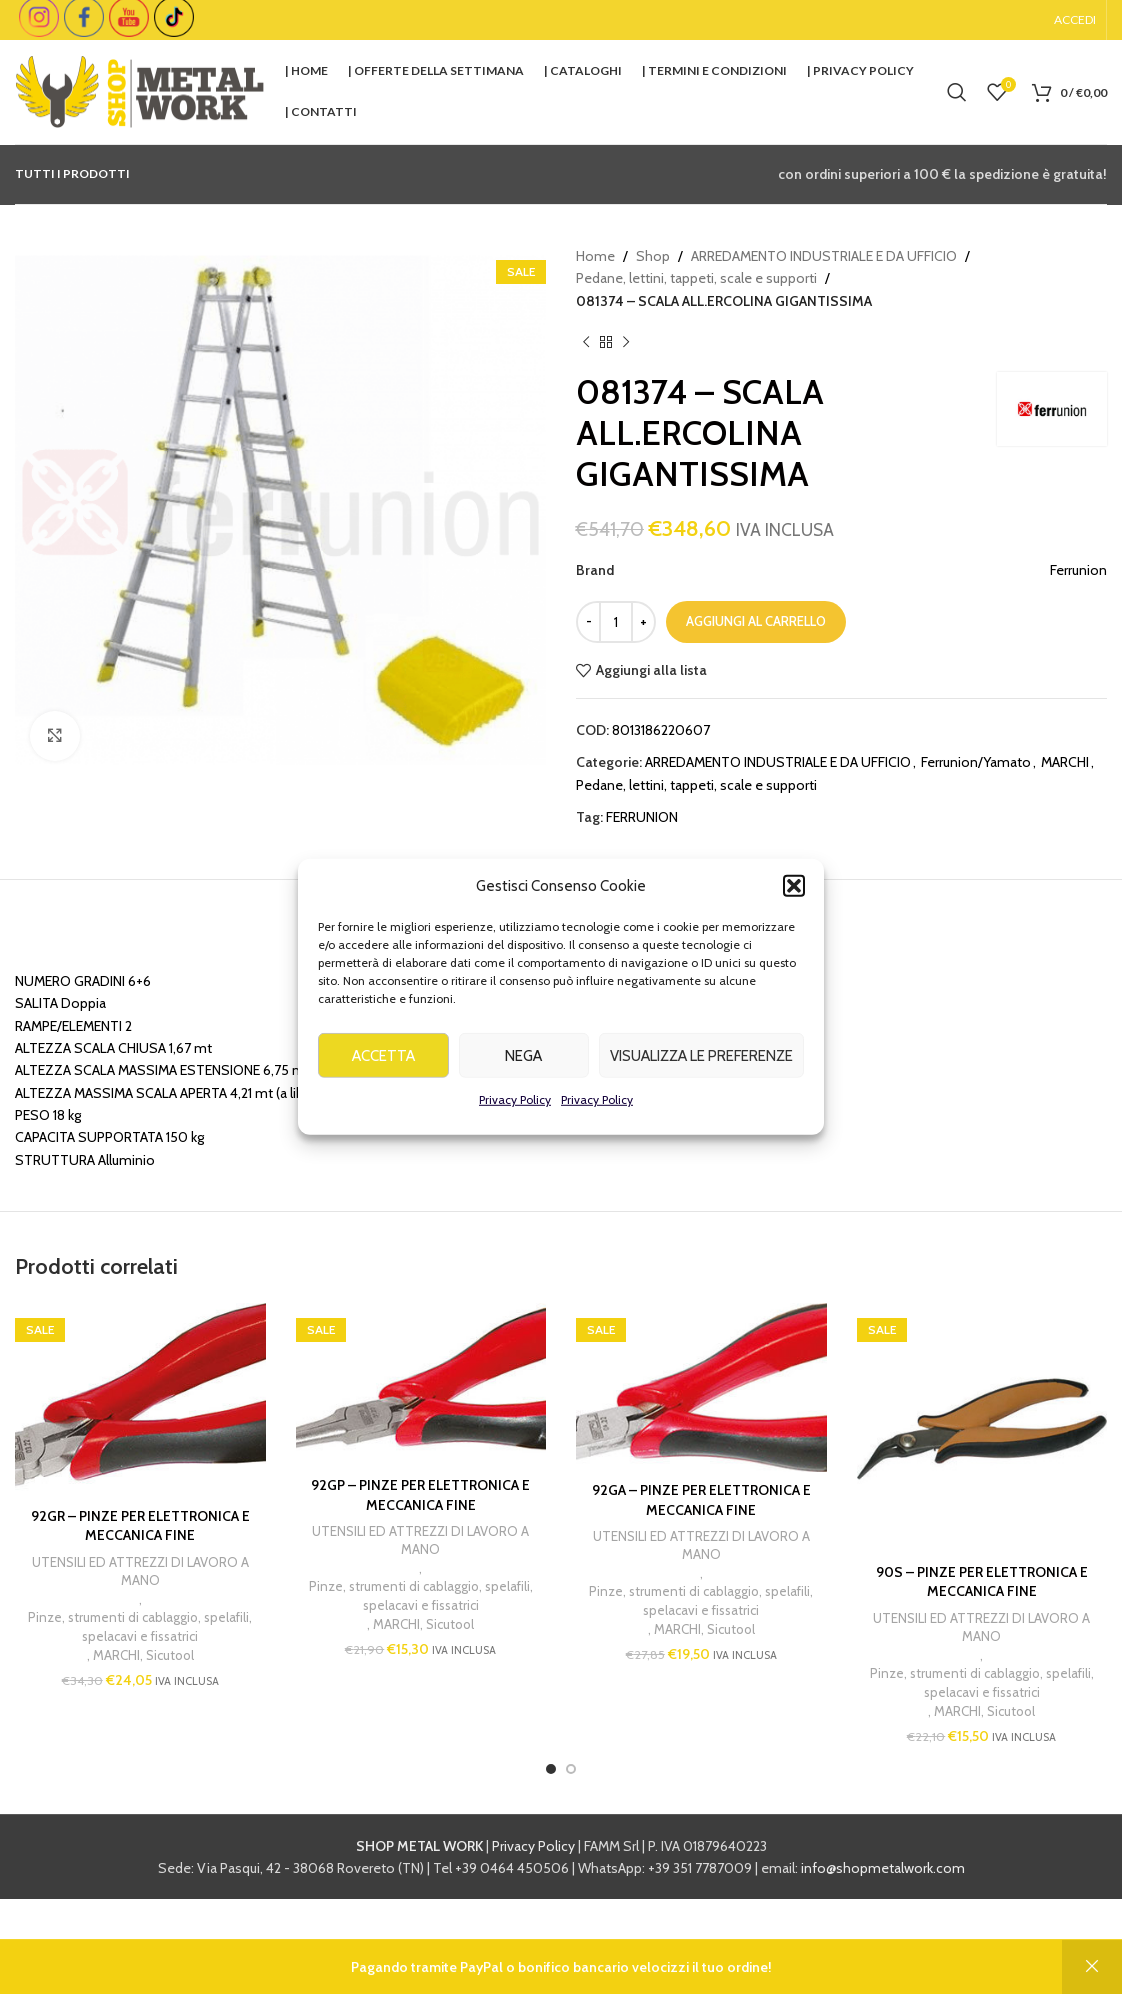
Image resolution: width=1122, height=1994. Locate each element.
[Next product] (626, 342)
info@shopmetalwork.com (883, 1868)
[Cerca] (957, 92)
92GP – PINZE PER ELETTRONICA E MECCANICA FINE (420, 1495)
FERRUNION (642, 817)
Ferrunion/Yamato (976, 762)
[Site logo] (140, 90)
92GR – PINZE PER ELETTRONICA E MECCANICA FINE (140, 1526)
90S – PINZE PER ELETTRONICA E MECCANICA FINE (982, 1582)
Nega (523, 1083)
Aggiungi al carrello (756, 621)
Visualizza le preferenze (701, 1083)
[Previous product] (586, 342)
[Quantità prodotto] (616, 622)
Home (595, 256)
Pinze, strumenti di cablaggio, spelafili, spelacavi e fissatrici (140, 1626)
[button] (794, 913)
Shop (653, 256)
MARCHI (1065, 762)
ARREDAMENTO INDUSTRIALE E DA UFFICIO (824, 256)
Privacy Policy (515, 1126)
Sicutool (170, 1655)
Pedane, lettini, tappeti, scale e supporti (696, 278)
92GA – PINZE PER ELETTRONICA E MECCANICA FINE (701, 1500)
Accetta (383, 1083)
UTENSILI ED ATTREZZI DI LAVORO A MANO (140, 1571)
